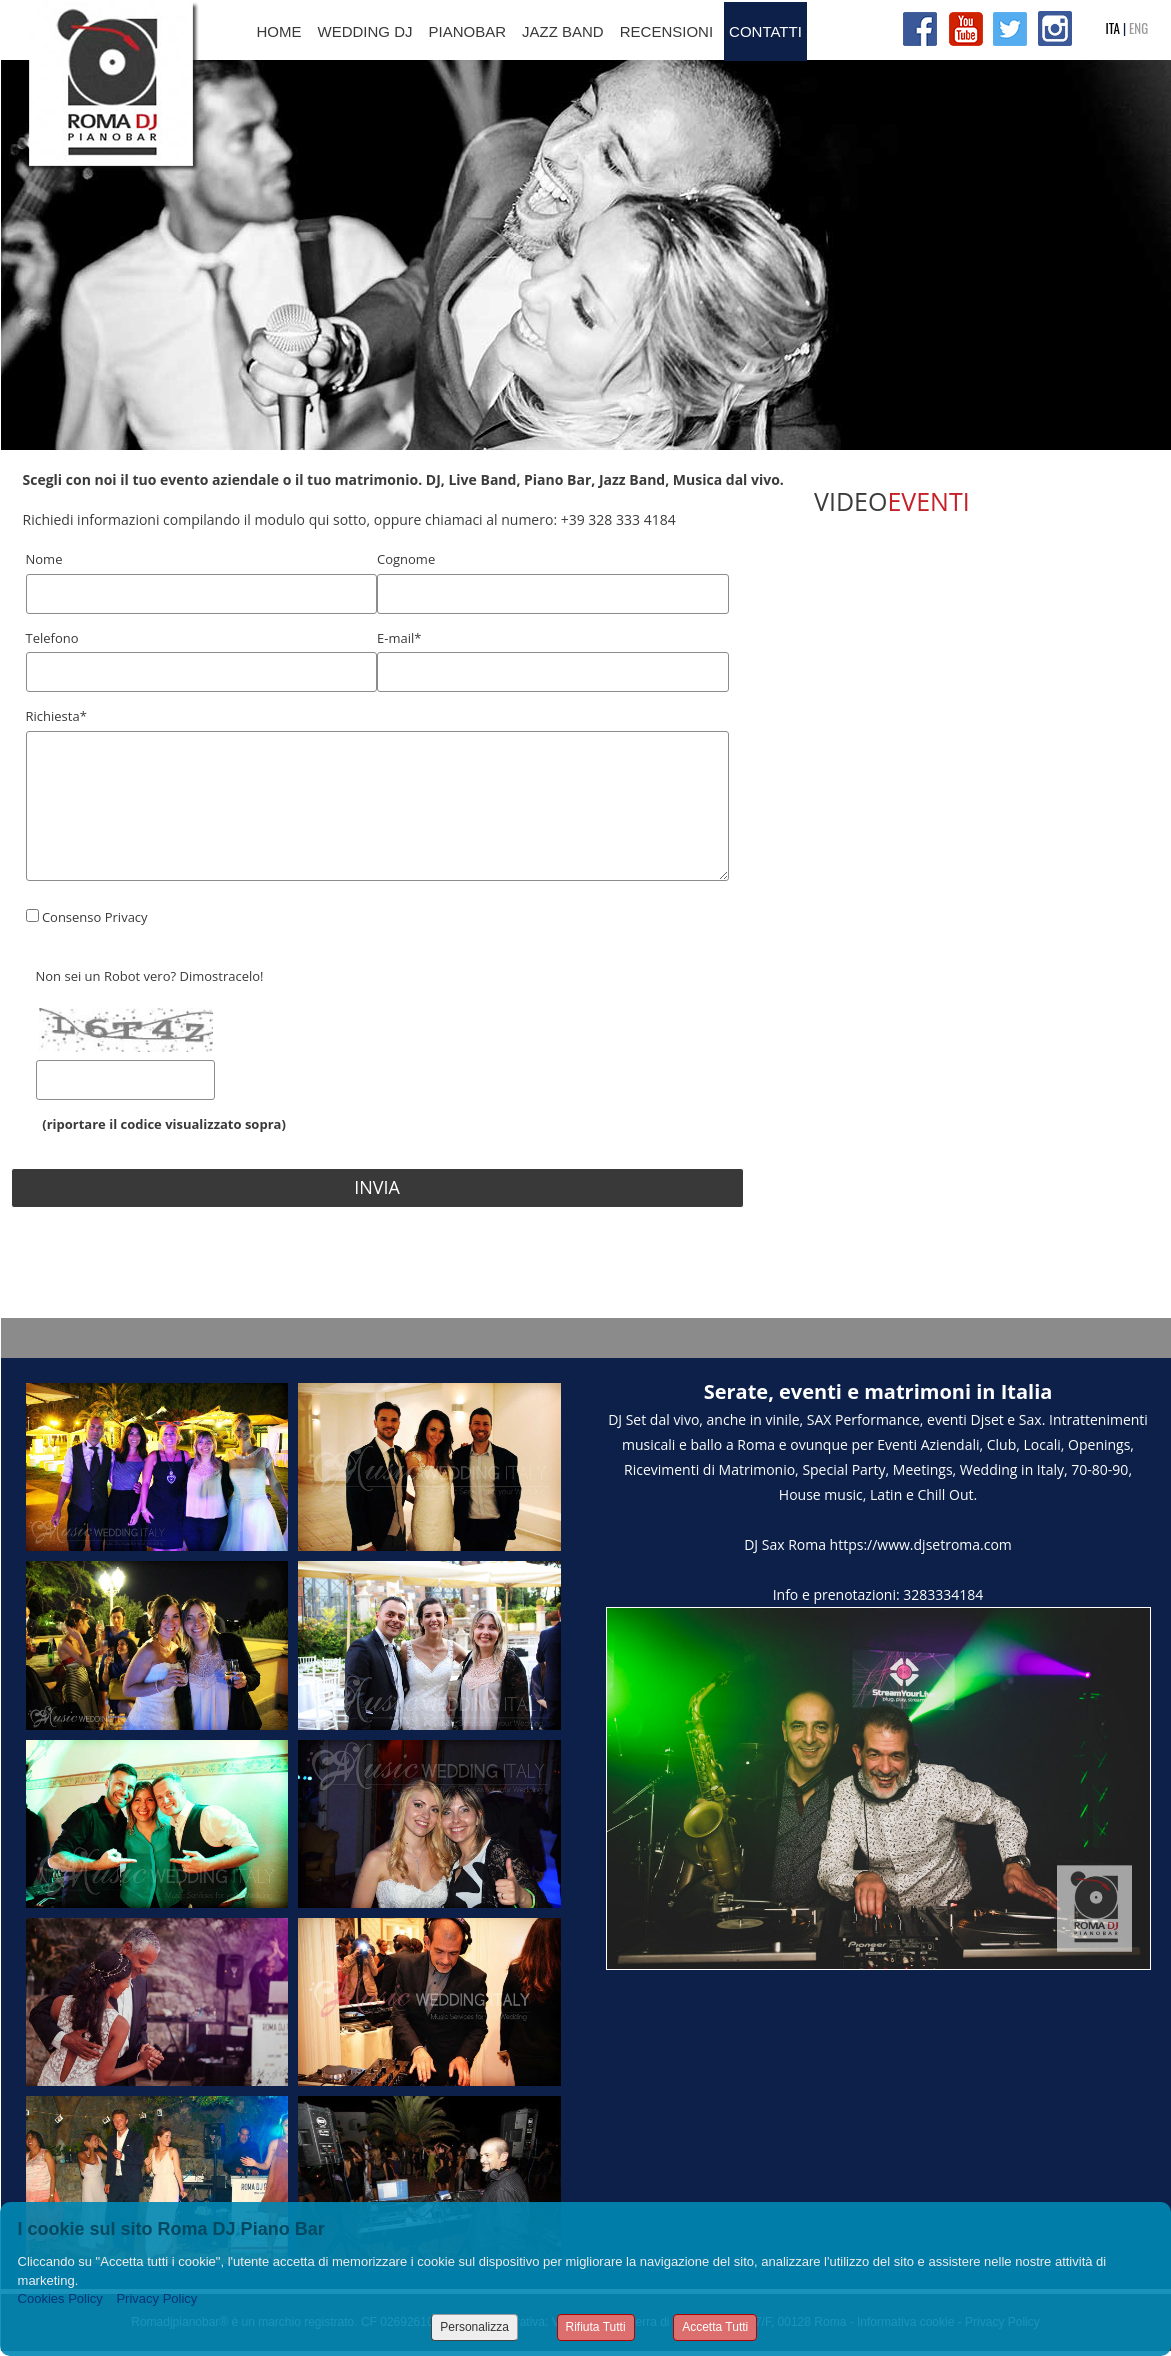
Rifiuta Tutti (596, 2327)
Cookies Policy (60, 2298)
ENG (1138, 28)
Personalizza (474, 2327)
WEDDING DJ (365, 31)
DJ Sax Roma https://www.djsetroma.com (878, 1544)
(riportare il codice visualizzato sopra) (161, 1124)
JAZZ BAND (563, 31)
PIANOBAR (468, 31)
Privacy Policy (156, 2298)
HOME (279, 31)
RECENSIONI (666, 31)
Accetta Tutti (715, 2327)
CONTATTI (765, 31)
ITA (1113, 28)
